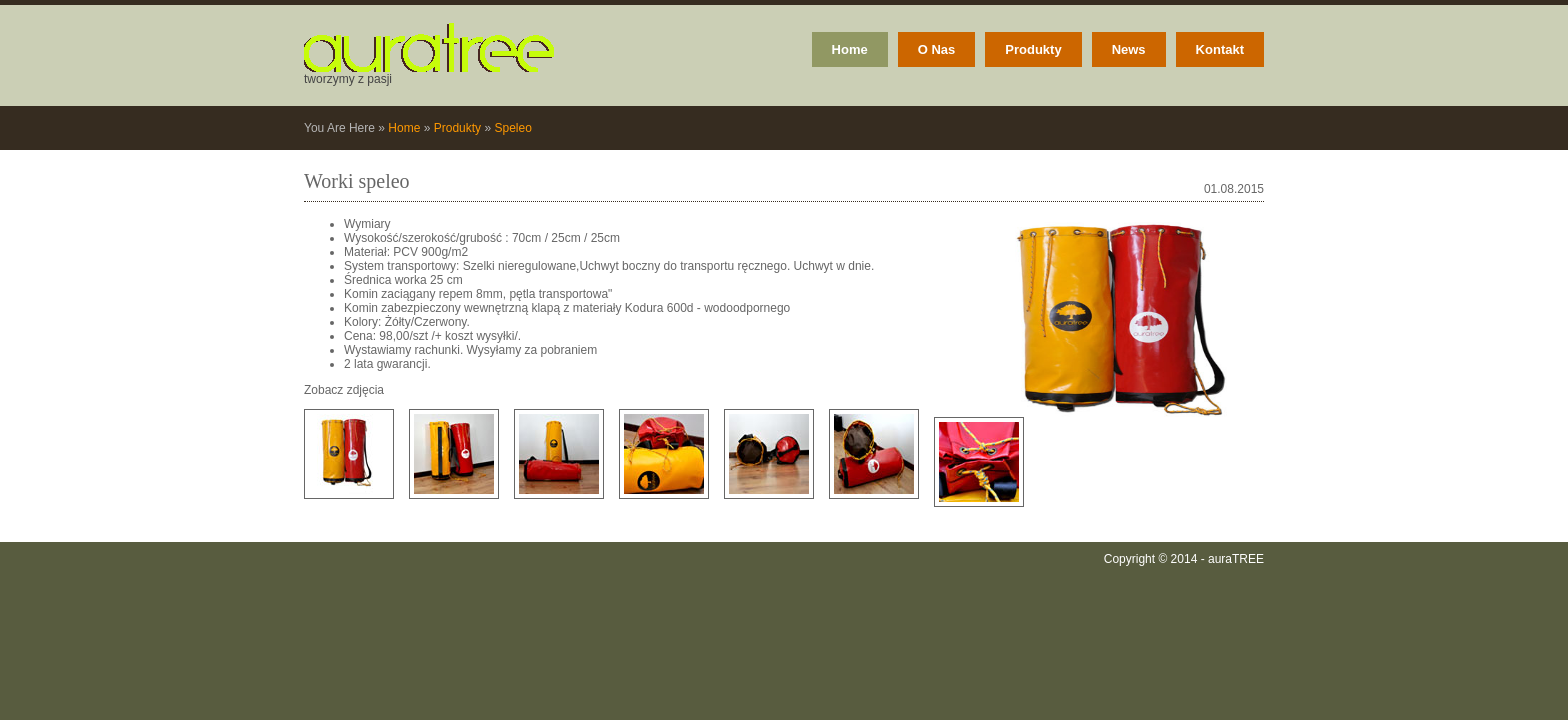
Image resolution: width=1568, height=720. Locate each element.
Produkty (1033, 49)
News (1129, 49)
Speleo (512, 128)
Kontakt (1220, 49)
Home (850, 49)
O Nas (937, 49)
